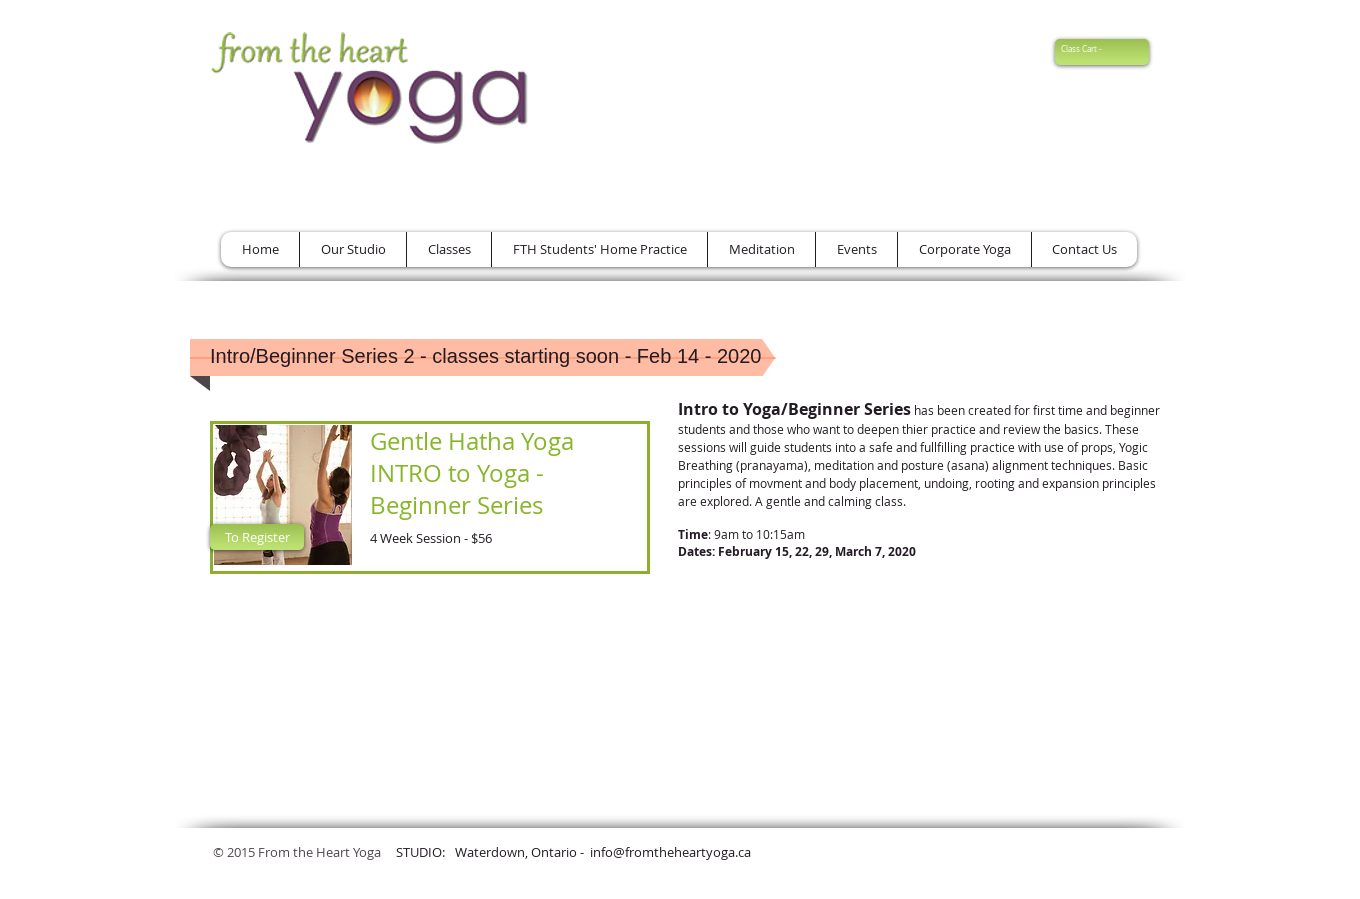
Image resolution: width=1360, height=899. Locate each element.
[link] (1089, 49)
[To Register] (257, 537)
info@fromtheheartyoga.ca (670, 852)
